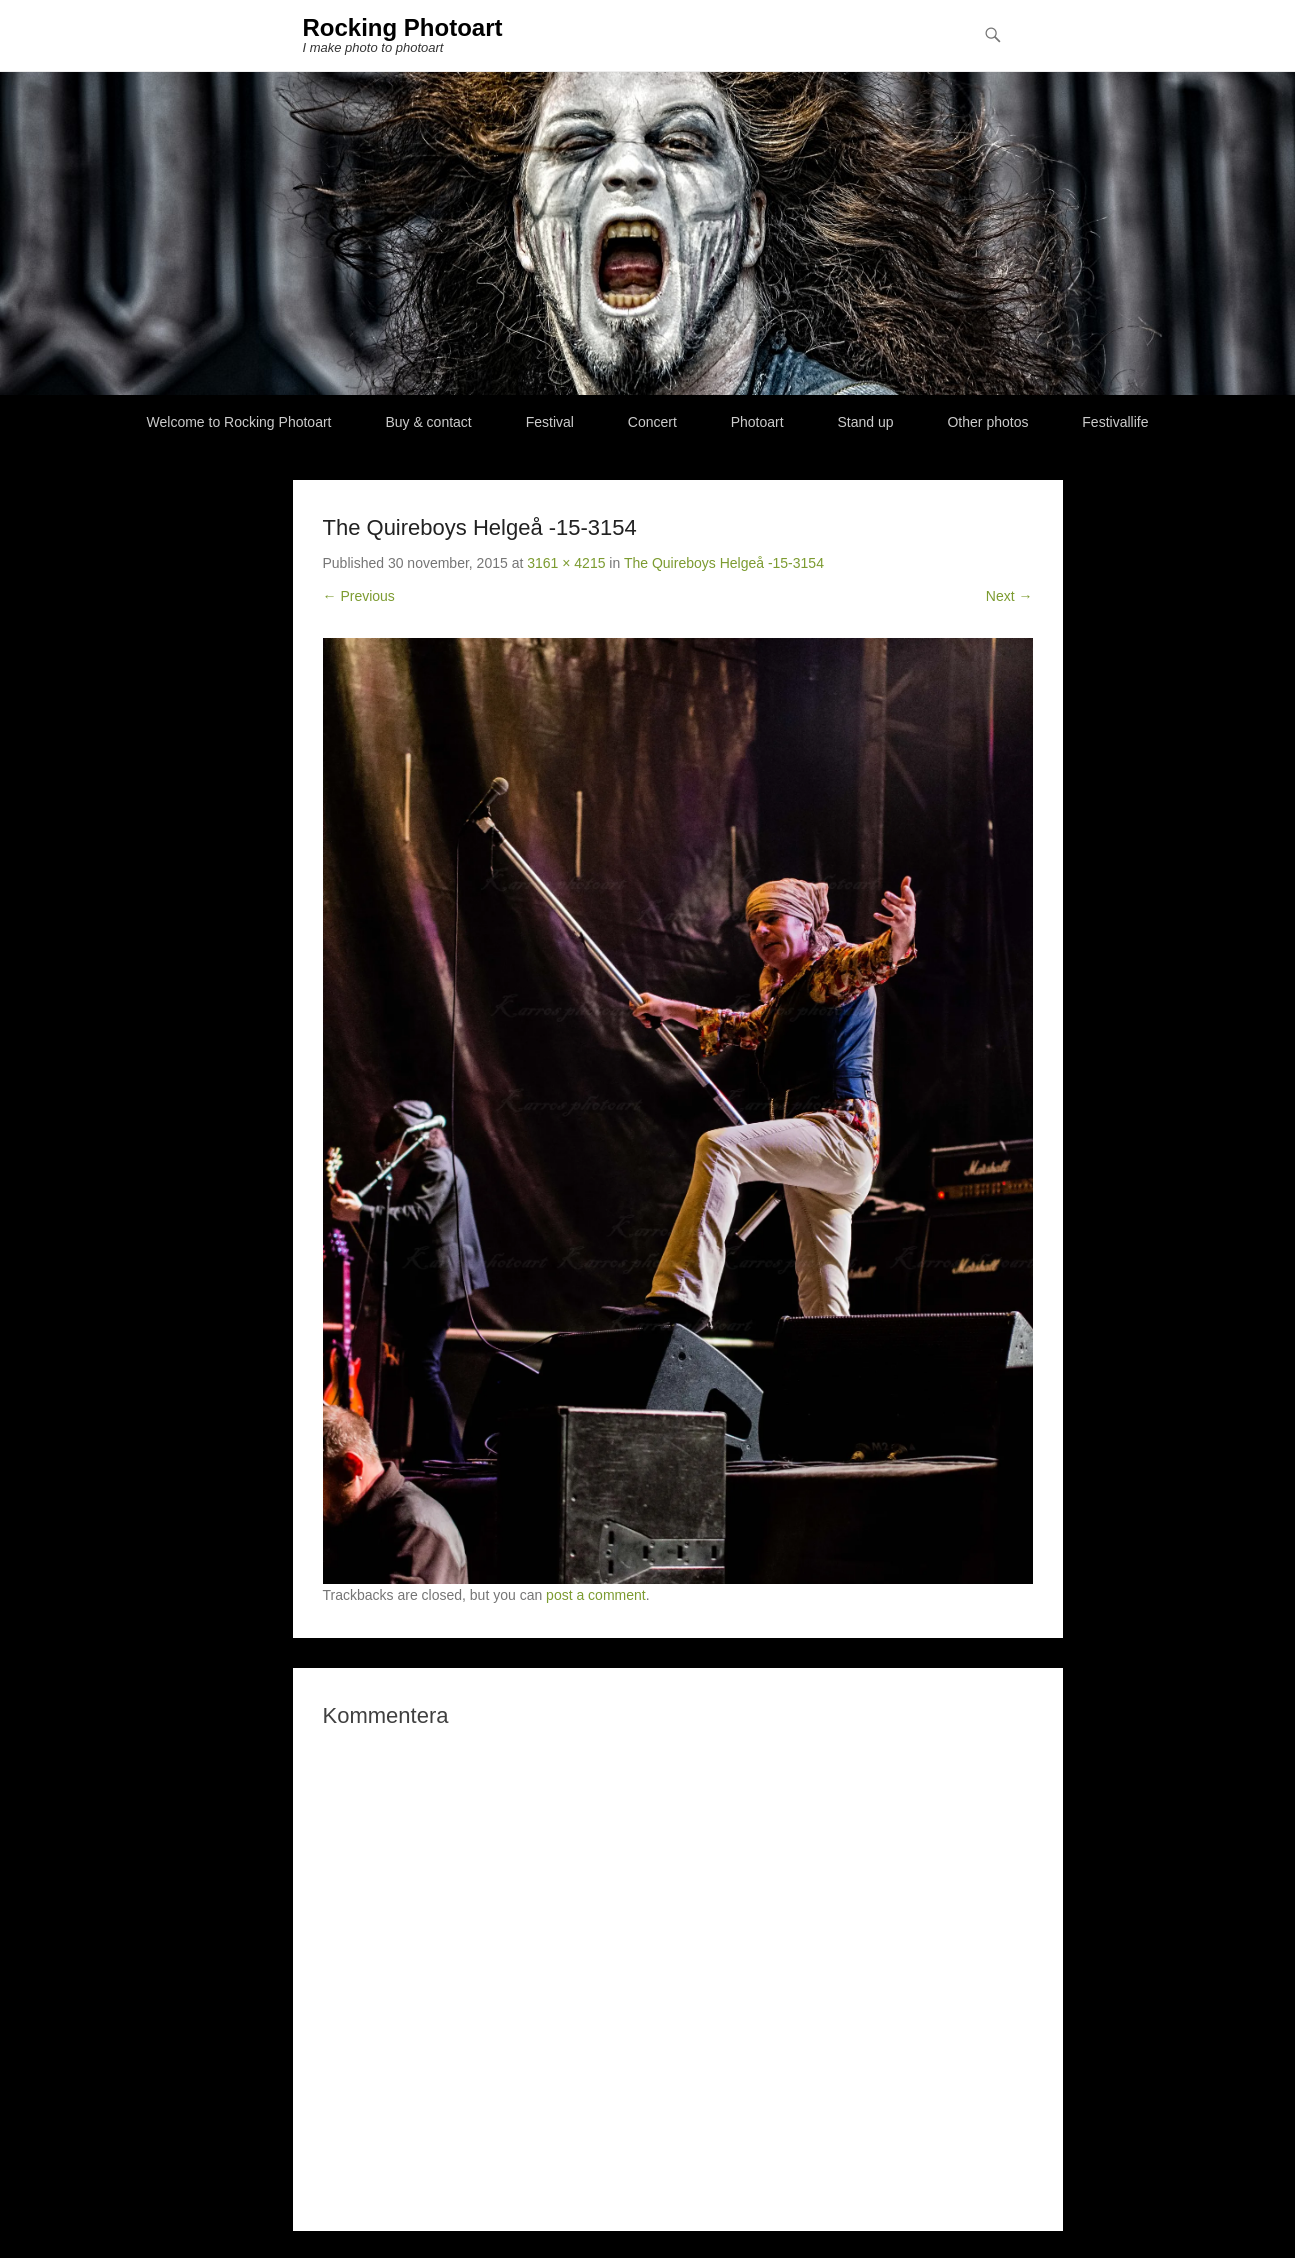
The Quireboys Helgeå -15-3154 (724, 563)
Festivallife (1115, 422)
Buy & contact (428, 422)
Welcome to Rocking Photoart (239, 422)
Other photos (987, 422)
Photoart (757, 422)
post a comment (596, 1595)
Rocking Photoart (403, 27)
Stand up (866, 422)
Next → (1009, 596)
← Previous (359, 596)
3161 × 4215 (566, 563)
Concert (652, 422)
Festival (550, 422)
